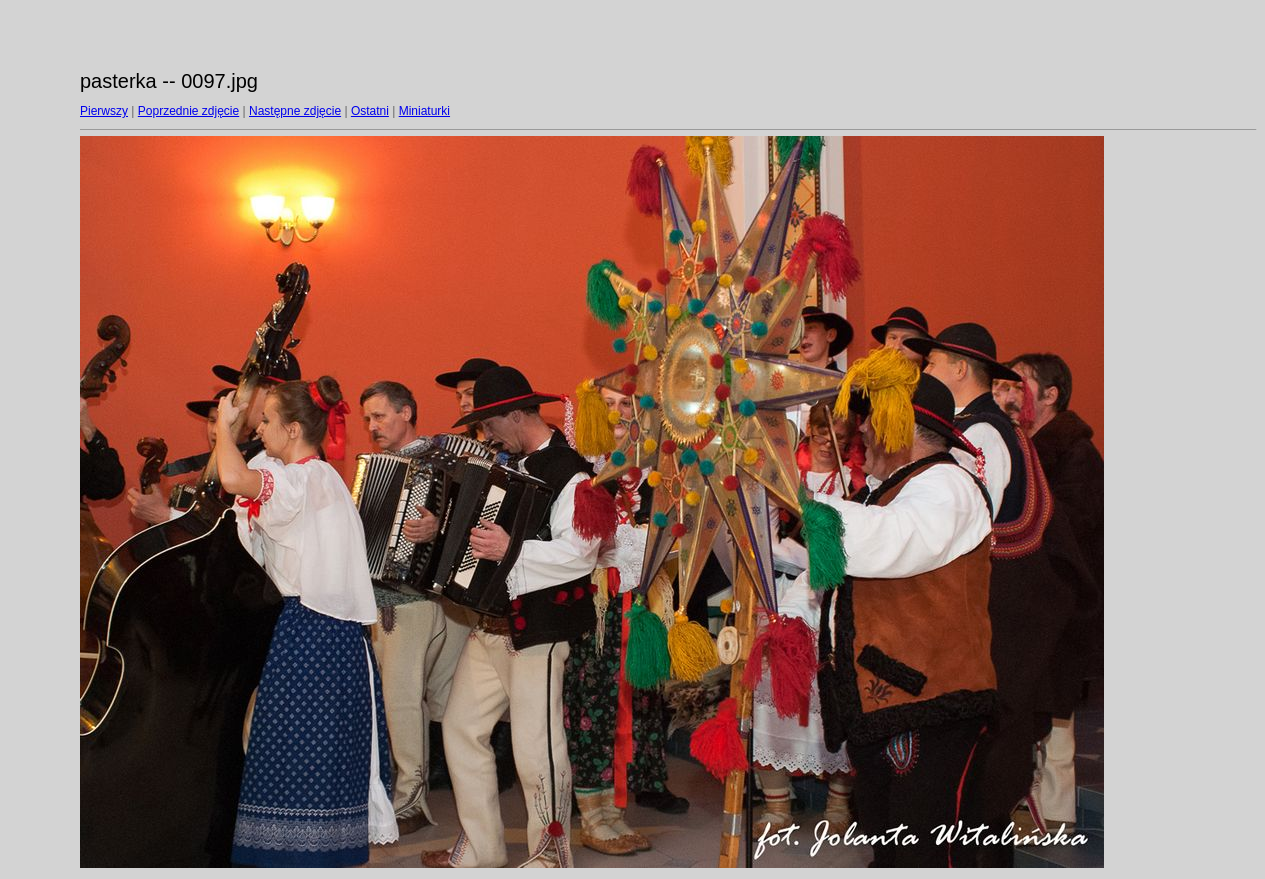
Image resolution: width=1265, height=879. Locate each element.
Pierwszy (104, 111)
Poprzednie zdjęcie (188, 111)
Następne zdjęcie (295, 111)
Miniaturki (424, 111)
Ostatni (370, 111)
